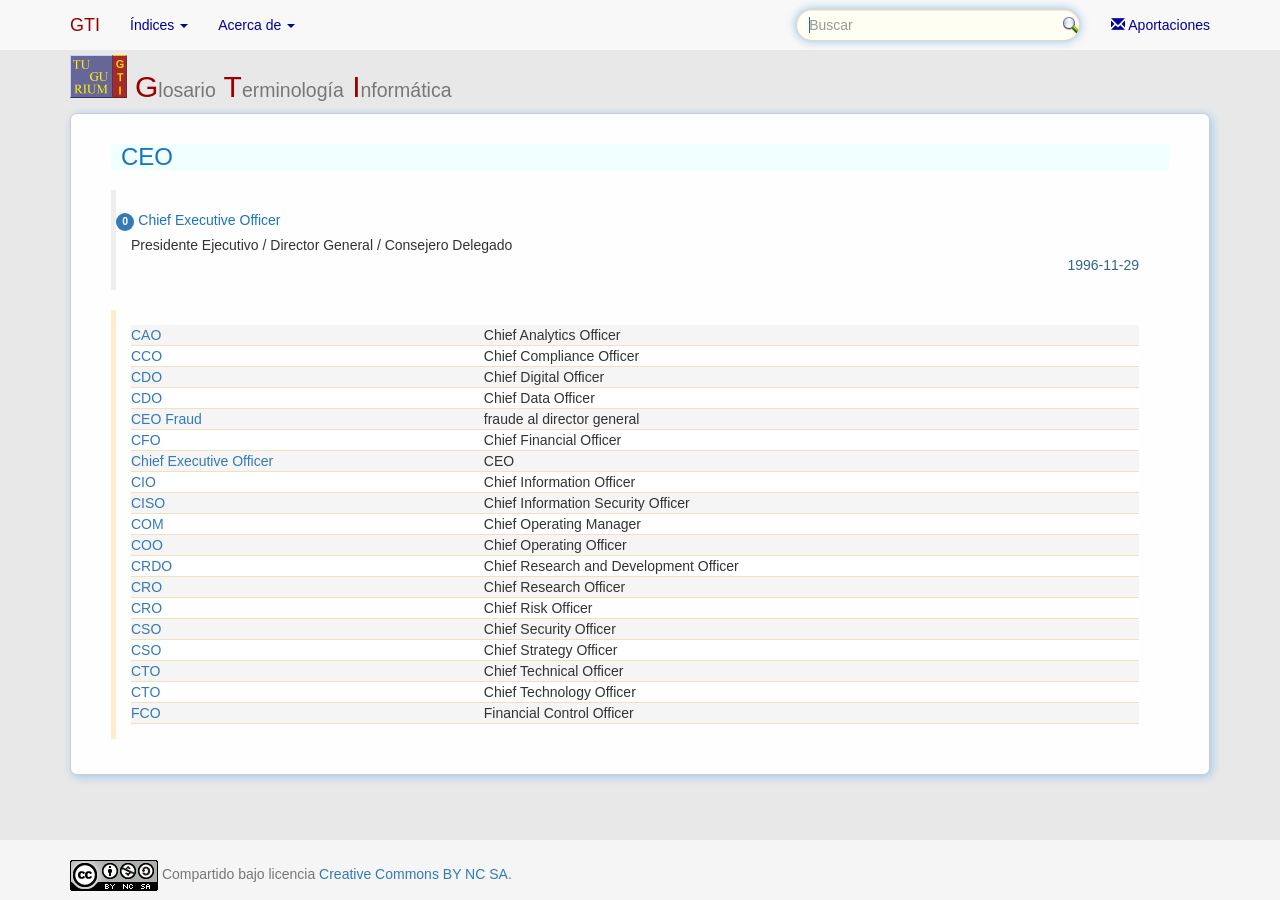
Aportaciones (1160, 25)
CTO (145, 671)
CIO (143, 482)
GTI (85, 25)
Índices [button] (159, 25)
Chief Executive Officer (202, 461)
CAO (146, 335)
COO (147, 545)
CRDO (151, 566)
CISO (148, 503)
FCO (146, 713)
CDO (146, 377)
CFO (146, 440)
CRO (146, 587)
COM (147, 524)
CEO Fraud (166, 419)
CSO (146, 629)
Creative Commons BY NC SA (413, 874)
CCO (146, 356)
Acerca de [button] (256, 25)
